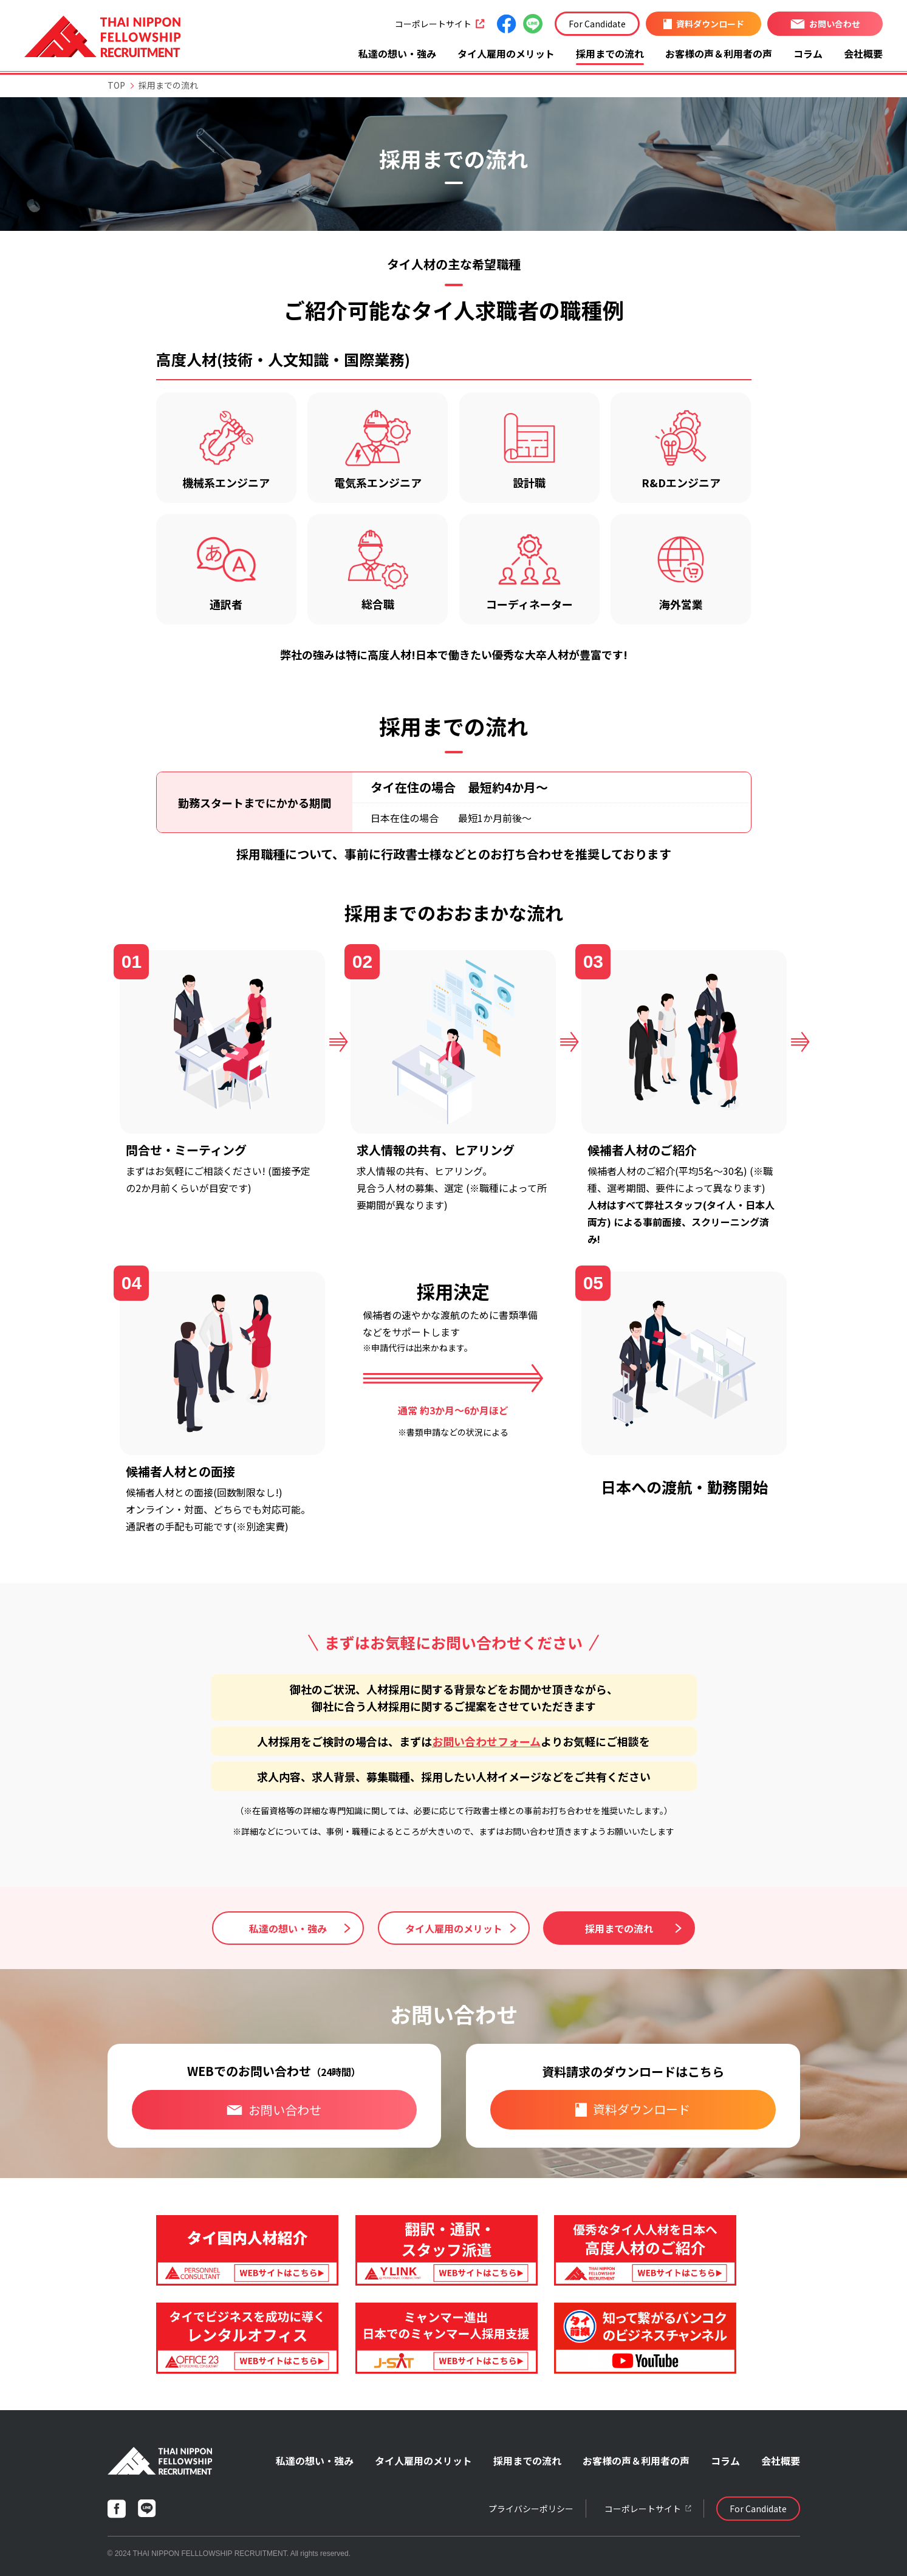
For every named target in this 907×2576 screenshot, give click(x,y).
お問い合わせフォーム (486, 1741)
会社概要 (863, 53)
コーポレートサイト (440, 24)
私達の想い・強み (397, 53)
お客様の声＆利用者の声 (718, 53)
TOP (116, 85)
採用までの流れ (610, 53)
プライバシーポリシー (530, 2508)
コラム (808, 53)
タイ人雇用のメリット (506, 53)
